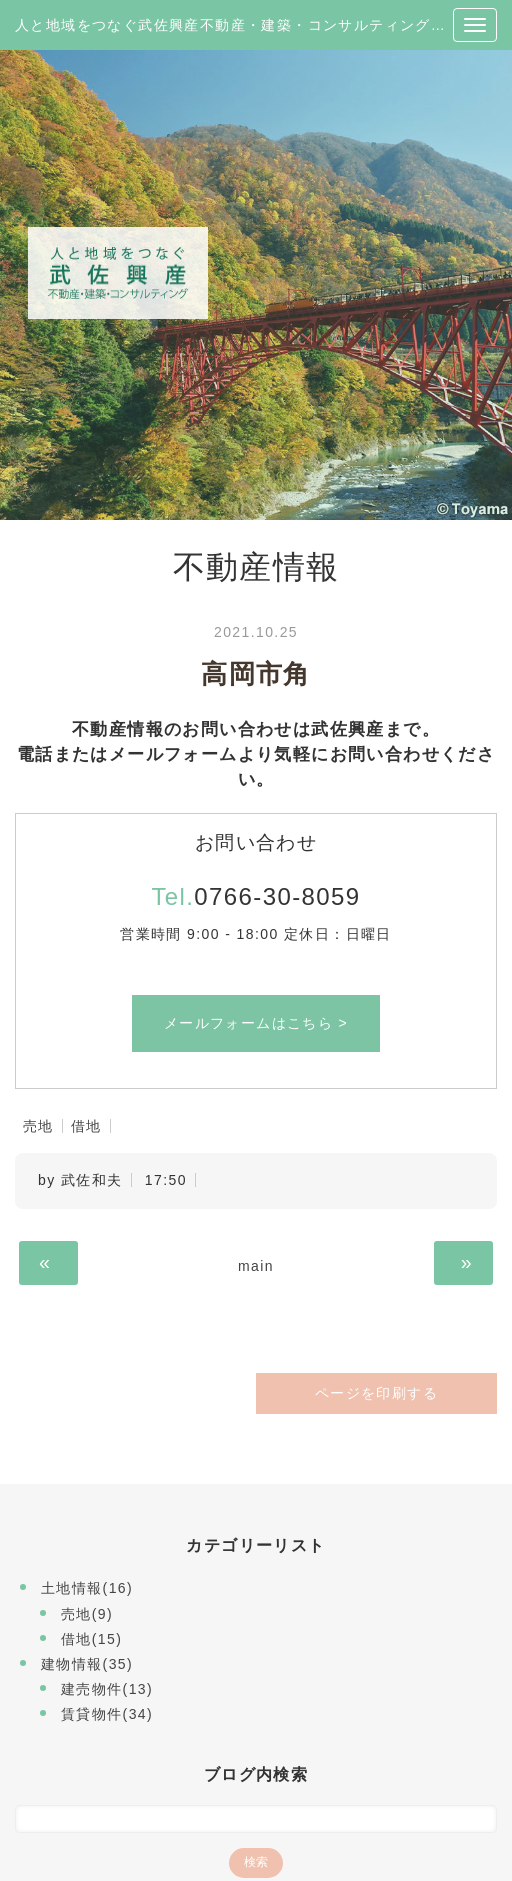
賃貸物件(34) (107, 1714)
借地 (86, 1126)
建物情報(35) (87, 1664)
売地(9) (87, 1614)
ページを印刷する (376, 1393)
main (256, 1266)
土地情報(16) (87, 1588)
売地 (38, 1126)
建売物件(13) (107, 1689)
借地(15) (91, 1639)
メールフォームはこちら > (256, 1023)
